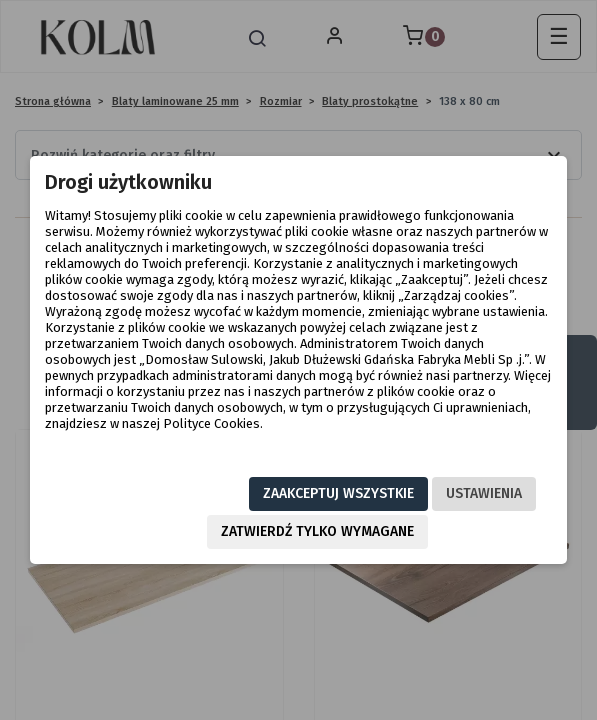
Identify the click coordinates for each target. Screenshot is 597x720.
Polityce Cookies (211, 423)
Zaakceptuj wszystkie (338, 493)
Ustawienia (484, 493)
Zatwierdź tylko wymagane (317, 531)
